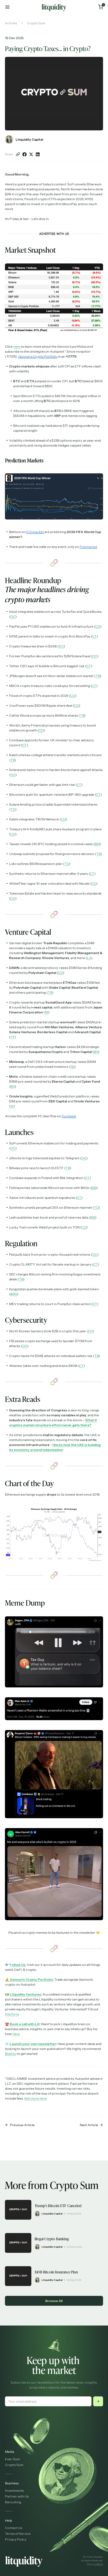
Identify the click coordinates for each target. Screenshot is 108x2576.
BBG (13, 1294)
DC (13, 616)
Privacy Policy (15, 2539)
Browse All (54, 2301)
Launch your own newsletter (33, 2044)
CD (97, 626)
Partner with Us (17, 2496)
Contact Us (13, 2528)
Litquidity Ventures (25, 1994)
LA (89, 958)
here (15, 2034)
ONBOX (98, 2564)
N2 (72, 1067)
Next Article (91, 2125)
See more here (35, 2098)
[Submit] (98, 2401)
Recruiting (13, 2502)
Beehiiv (10, 2054)
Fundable (69, 1116)
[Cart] (100, 7)
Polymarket (35, 532)
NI (46, 1012)
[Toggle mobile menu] (7, 7)
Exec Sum (12, 2459)
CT (94, 636)
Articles (11, 23)
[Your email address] (48, 2401)
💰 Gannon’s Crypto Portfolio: (29, 1979)
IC (12, 1106)
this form (12, 2014)
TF (13, 1037)
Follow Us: (18, 1965)
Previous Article (20, 2125)
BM (97, 844)
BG (96, 1052)
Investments (14, 2490)
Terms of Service (18, 2534)
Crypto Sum (36, 23)
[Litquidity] (54, 7)
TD (13, 809)
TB (98, 676)
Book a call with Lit (24, 2024)
